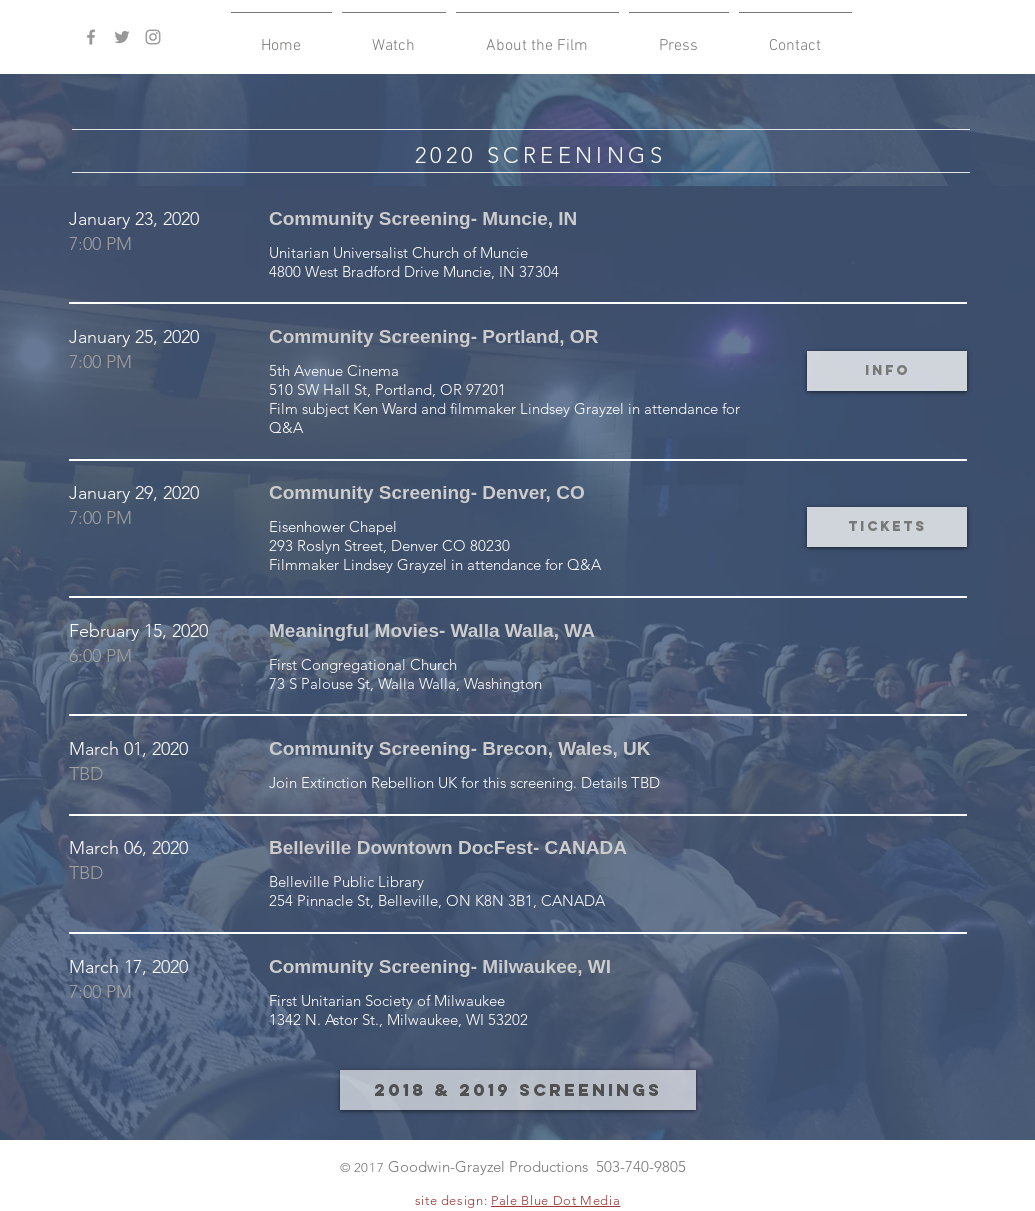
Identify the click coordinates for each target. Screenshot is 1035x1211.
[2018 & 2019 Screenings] (518, 1090)
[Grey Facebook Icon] (91, 37)
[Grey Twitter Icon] (122, 37)
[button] (394, 37)
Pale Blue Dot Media (555, 1200)
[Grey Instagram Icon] (153, 37)
